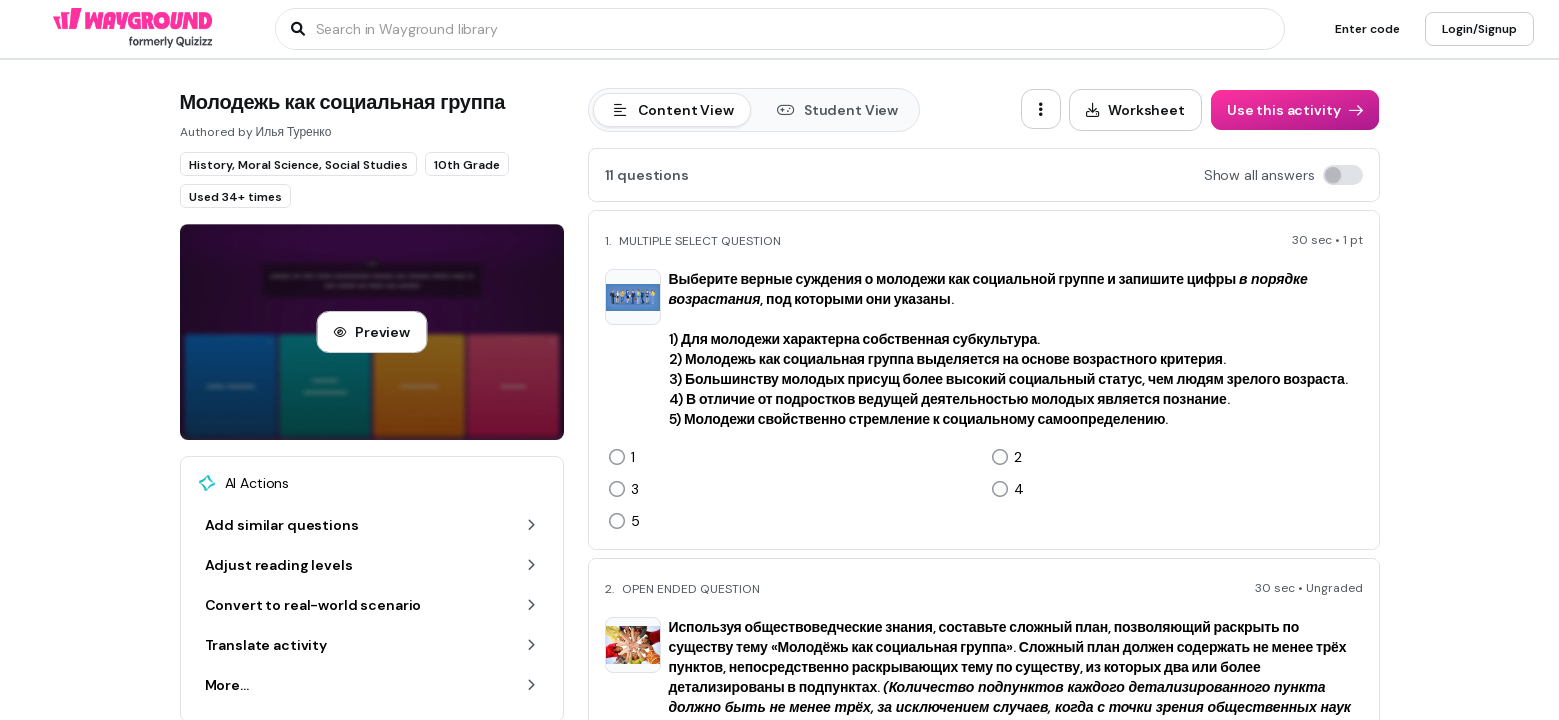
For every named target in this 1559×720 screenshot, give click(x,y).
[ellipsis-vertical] (1041, 109)
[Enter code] (1367, 29)
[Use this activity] (1295, 110)
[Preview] (371, 332)
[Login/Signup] (1479, 29)
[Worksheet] (1135, 110)
